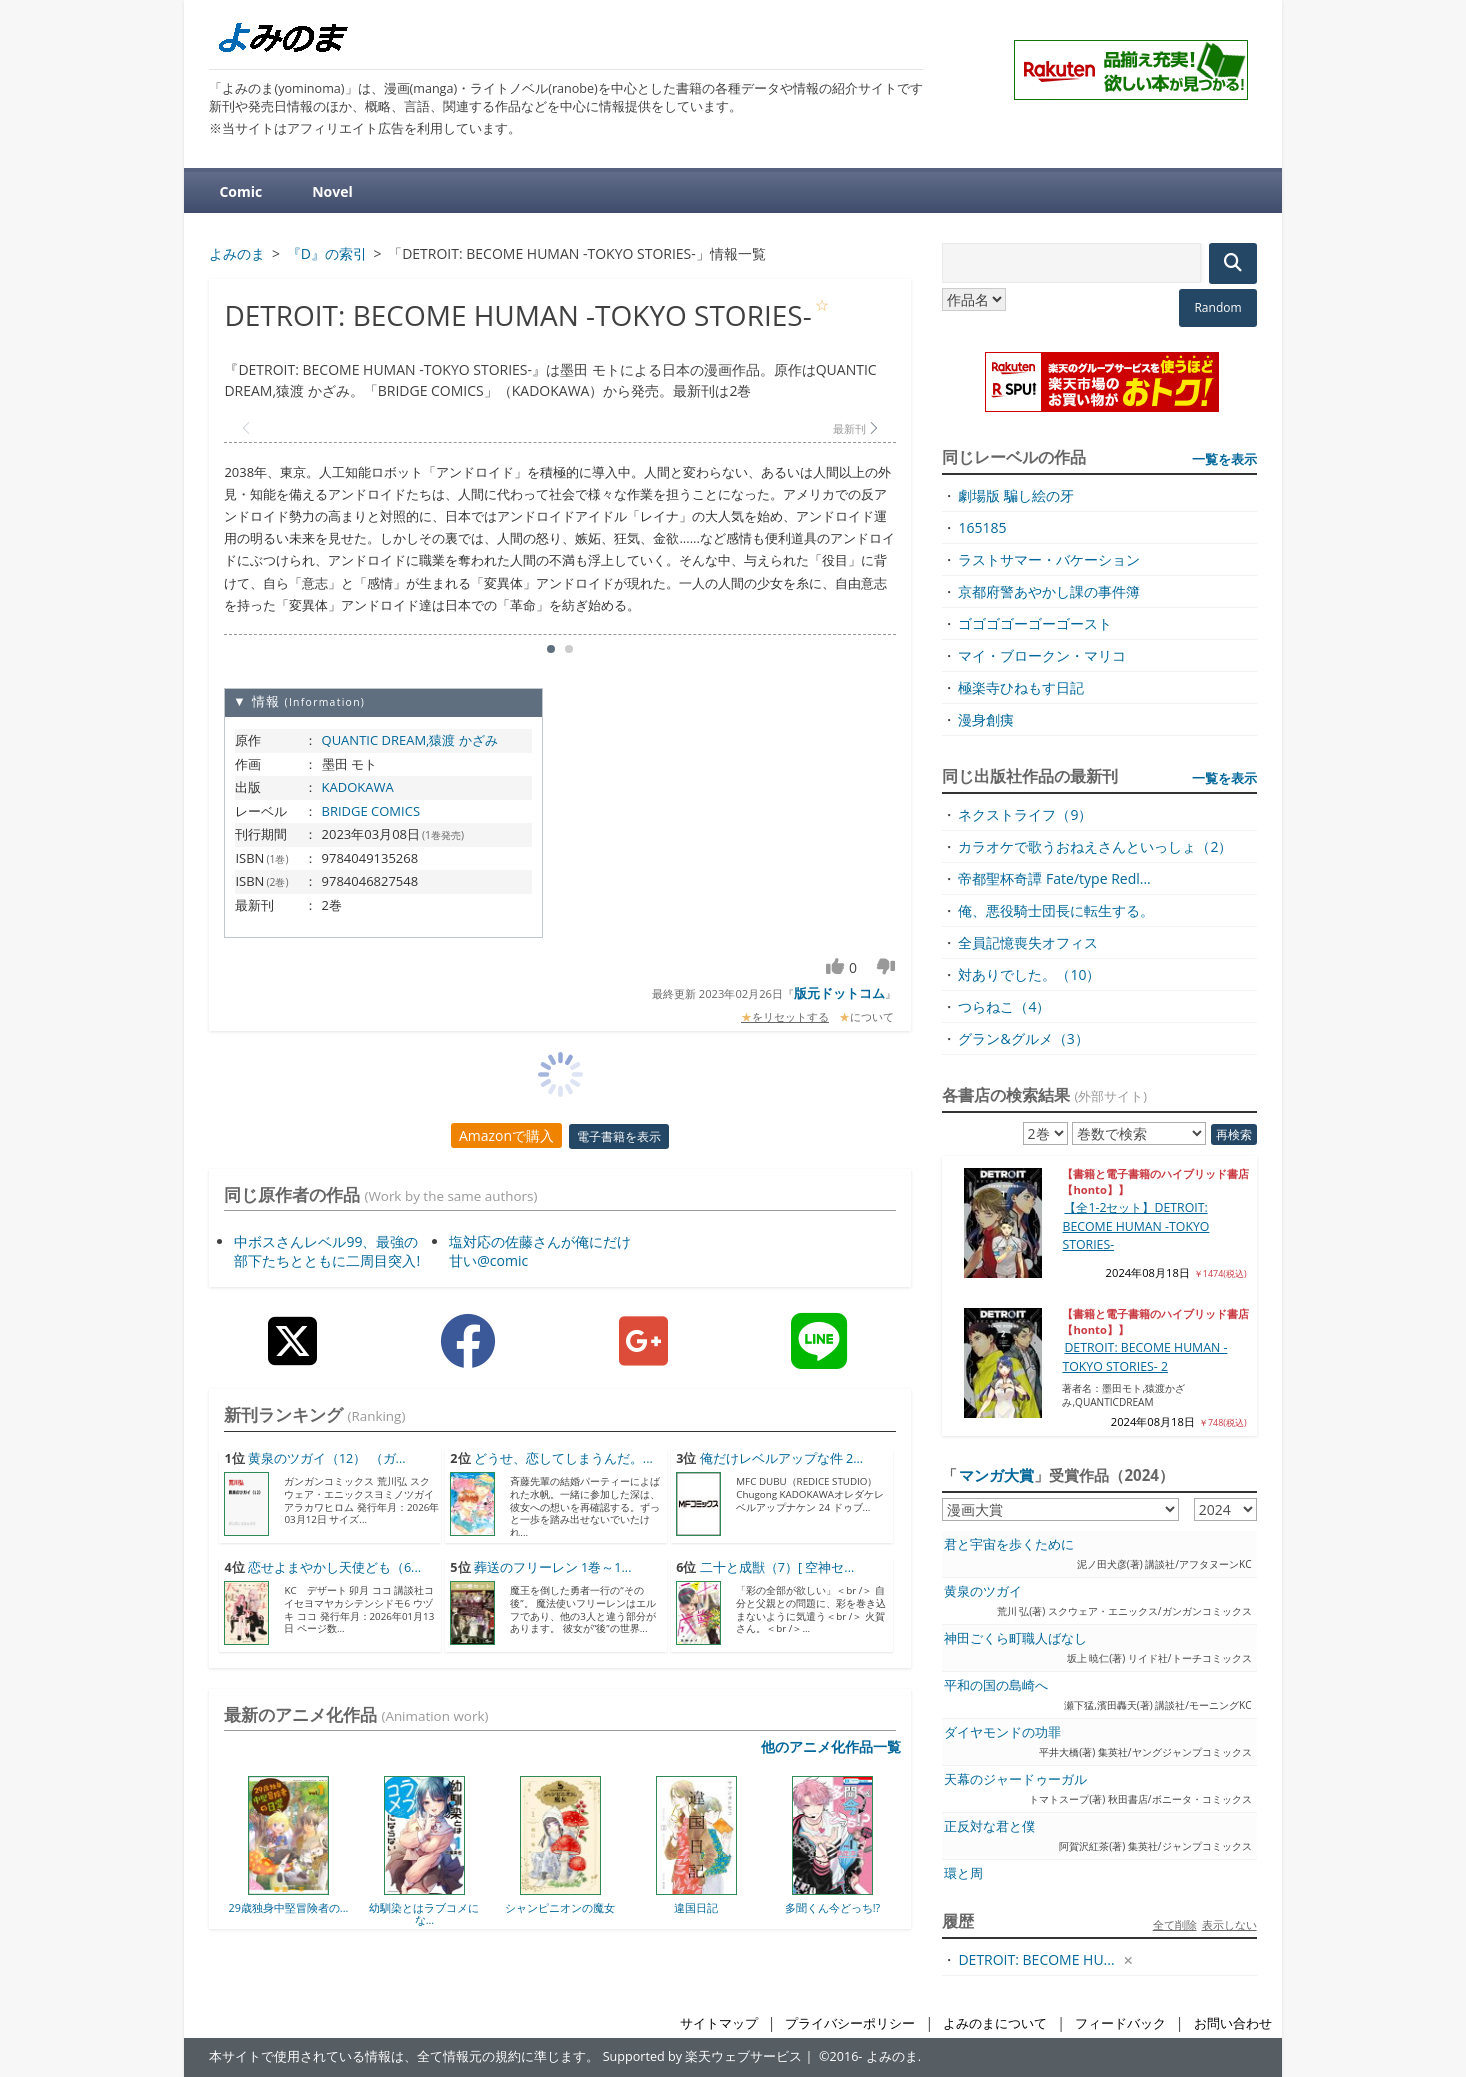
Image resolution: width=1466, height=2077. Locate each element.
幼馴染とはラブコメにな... (424, 1913)
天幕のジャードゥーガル (1015, 1779)
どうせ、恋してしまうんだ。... (563, 1458)
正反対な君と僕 (989, 1826)
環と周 (963, 1873)
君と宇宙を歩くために (1009, 1544)
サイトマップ (719, 2023)
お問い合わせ (1233, 2023)
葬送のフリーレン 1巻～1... (553, 1567)
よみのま (892, 2056)
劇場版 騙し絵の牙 (1016, 495)
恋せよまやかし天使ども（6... (334, 1567)
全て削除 (1175, 1924)
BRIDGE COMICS (371, 811)
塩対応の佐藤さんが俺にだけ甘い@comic (540, 1250)
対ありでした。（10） (1029, 974)
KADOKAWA (358, 787)
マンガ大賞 (996, 1475)
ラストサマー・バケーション (1049, 559)
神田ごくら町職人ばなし (1015, 1638)
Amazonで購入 (506, 1135)
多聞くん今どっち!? (833, 1907)
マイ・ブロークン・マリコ (1042, 655)
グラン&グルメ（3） (1023, 1038)
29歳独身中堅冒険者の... (288, 1907)
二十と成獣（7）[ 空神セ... (777, 1567)
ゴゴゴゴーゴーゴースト (1035, 623)
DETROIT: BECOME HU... (1036, 1959)
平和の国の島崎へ (996, 1685)
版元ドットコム (839, 993)
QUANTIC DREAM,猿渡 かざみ (410, 740)
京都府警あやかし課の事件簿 (1049, 591)
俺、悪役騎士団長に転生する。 (1056, 910)
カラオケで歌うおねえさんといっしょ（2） (1095, 846)
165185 (982, 527)
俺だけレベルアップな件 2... (781, 1458)
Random (1217, 307)
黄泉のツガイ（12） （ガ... (327, 1458)
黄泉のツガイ (983, 1591)
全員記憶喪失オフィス (1028, 942)
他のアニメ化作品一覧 (831, 1746)
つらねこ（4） (1004, 1006)
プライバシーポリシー (850, 2023)
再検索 (1234, 1134)
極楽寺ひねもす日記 (1021, 687)
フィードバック (1120, 2023)
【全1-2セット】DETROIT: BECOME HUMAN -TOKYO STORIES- (1135, 1226)
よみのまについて (995, 2023)
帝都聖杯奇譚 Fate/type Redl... (1054, 878)
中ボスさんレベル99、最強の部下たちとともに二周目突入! (327, 1250)
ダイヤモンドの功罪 (1002, 1732)
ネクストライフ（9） (1025, 814)
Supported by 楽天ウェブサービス (703, 2056)
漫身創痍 (986, 719)
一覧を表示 (1224, 459)
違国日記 (696, 1907)
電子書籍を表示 (619, 1136)
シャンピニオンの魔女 (560, 1907)
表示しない (1229, 1924)
